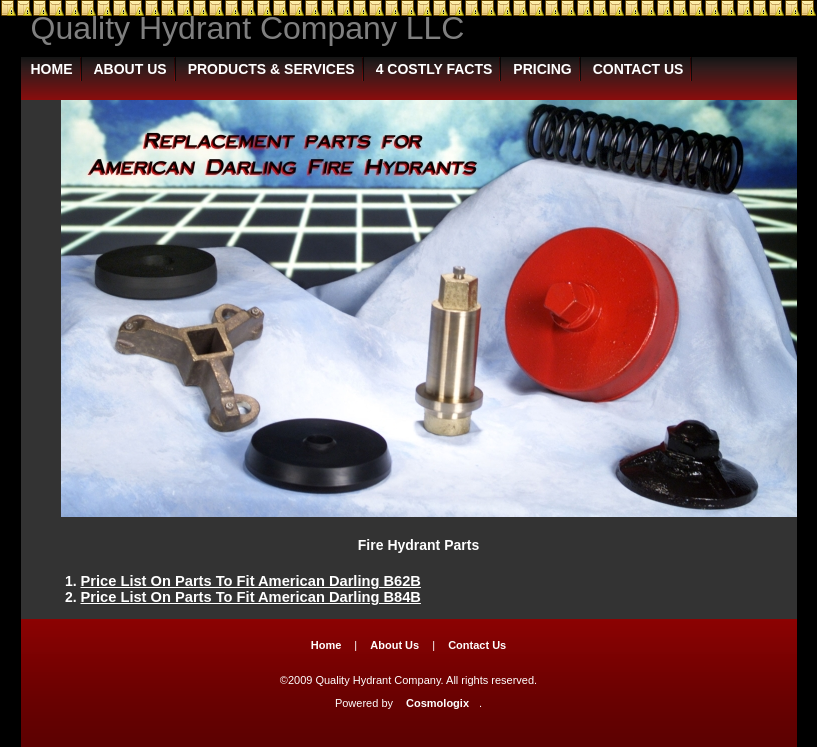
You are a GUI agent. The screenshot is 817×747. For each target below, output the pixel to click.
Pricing (542, 69)
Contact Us (638, 69)
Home (52, 69)
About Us (130, 69)
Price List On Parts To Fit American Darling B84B (251, 597)
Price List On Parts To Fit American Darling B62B (251, 581)
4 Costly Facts (434, 69)
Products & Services (271, 69)
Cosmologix (437, 703)
